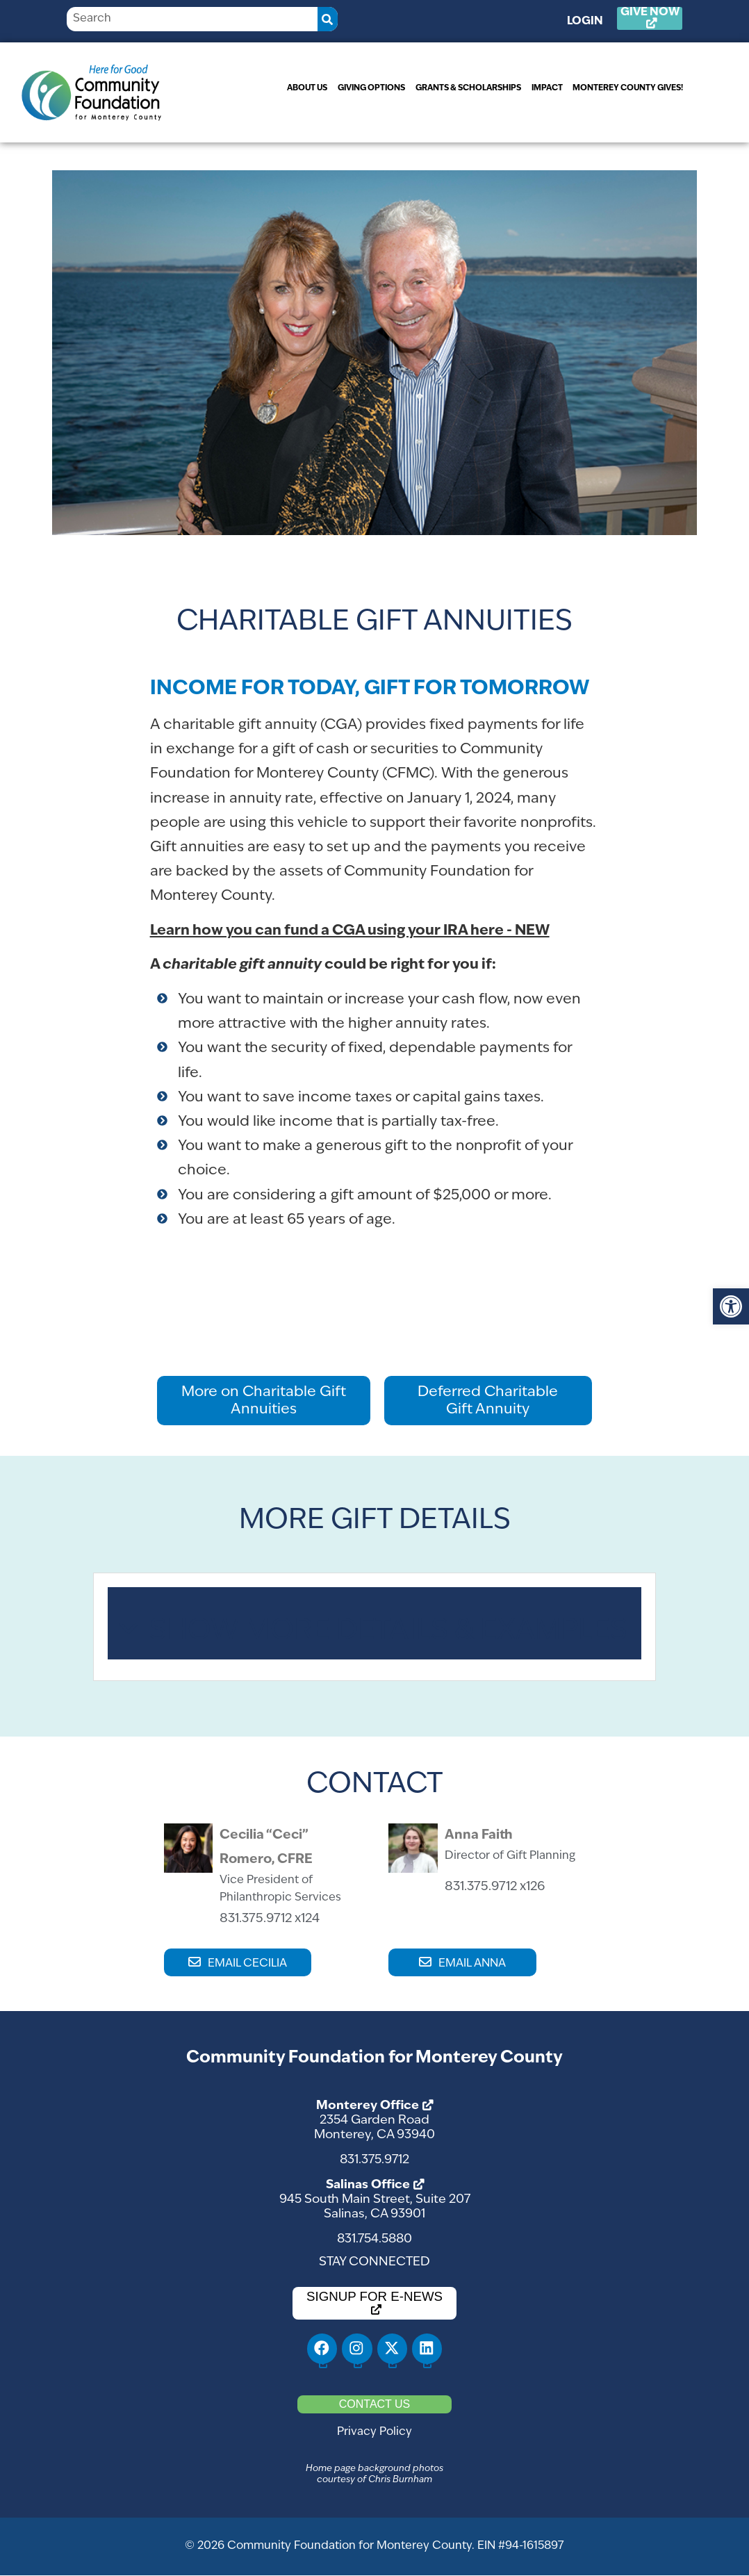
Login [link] (591, 21)
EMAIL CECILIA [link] (247, 1963)
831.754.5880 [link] (374, 2239)
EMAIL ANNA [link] (472, 1963)
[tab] (374, 1623)
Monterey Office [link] (367, 2106)
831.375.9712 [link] (374, 2160)
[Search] (328, 19)
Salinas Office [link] (368, 2185)
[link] (731, 1306)
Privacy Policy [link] (374, 2432)
